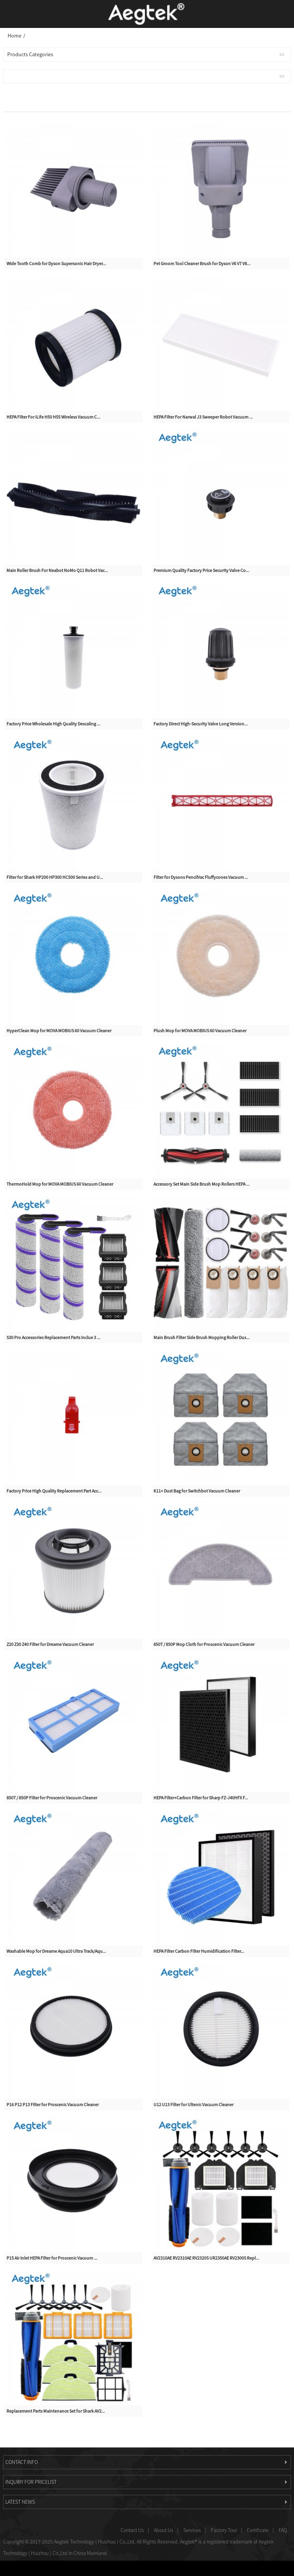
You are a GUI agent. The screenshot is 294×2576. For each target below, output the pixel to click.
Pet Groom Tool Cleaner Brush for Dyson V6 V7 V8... (202, 263)
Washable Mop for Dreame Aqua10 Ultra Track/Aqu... (56, 1951)
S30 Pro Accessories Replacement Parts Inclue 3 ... (53, 1337)
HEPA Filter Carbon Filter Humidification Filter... (199, 1951)
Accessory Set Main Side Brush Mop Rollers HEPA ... (202, 1184)
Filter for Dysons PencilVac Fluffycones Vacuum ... (201, 877)
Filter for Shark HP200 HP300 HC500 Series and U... (55, 877)
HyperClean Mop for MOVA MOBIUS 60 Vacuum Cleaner (59, 1030)
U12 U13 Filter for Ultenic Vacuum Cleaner (194, 2104)
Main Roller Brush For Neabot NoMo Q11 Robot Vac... (57, 570)
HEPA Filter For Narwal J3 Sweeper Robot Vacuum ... (203, 417)
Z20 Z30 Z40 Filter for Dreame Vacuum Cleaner (50, 1644)
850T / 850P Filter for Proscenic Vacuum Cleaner (52, 1797)
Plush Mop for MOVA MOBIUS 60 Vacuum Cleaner (200, 1030)
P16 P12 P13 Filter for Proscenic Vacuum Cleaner (53, 2104)
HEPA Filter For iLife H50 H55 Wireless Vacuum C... (53, 417)
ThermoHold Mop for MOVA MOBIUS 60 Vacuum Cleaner (60, 1184)
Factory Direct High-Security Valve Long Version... (201, 724)
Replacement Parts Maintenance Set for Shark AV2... (56, 2411)
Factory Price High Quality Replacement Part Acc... (54, 1491)
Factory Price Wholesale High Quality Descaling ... (53, 724)
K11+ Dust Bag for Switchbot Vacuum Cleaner (197, 1491)
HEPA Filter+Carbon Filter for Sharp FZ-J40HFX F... (201, 1797)
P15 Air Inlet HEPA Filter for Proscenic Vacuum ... (52, 2258)
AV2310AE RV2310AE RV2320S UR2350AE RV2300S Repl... (206, 2258)
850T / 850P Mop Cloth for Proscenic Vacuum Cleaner (204, 1644)
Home (14, 35)
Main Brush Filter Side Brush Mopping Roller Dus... (202, 1337)
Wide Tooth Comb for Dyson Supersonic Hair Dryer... (56, 263)
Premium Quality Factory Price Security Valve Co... (201, 570)
